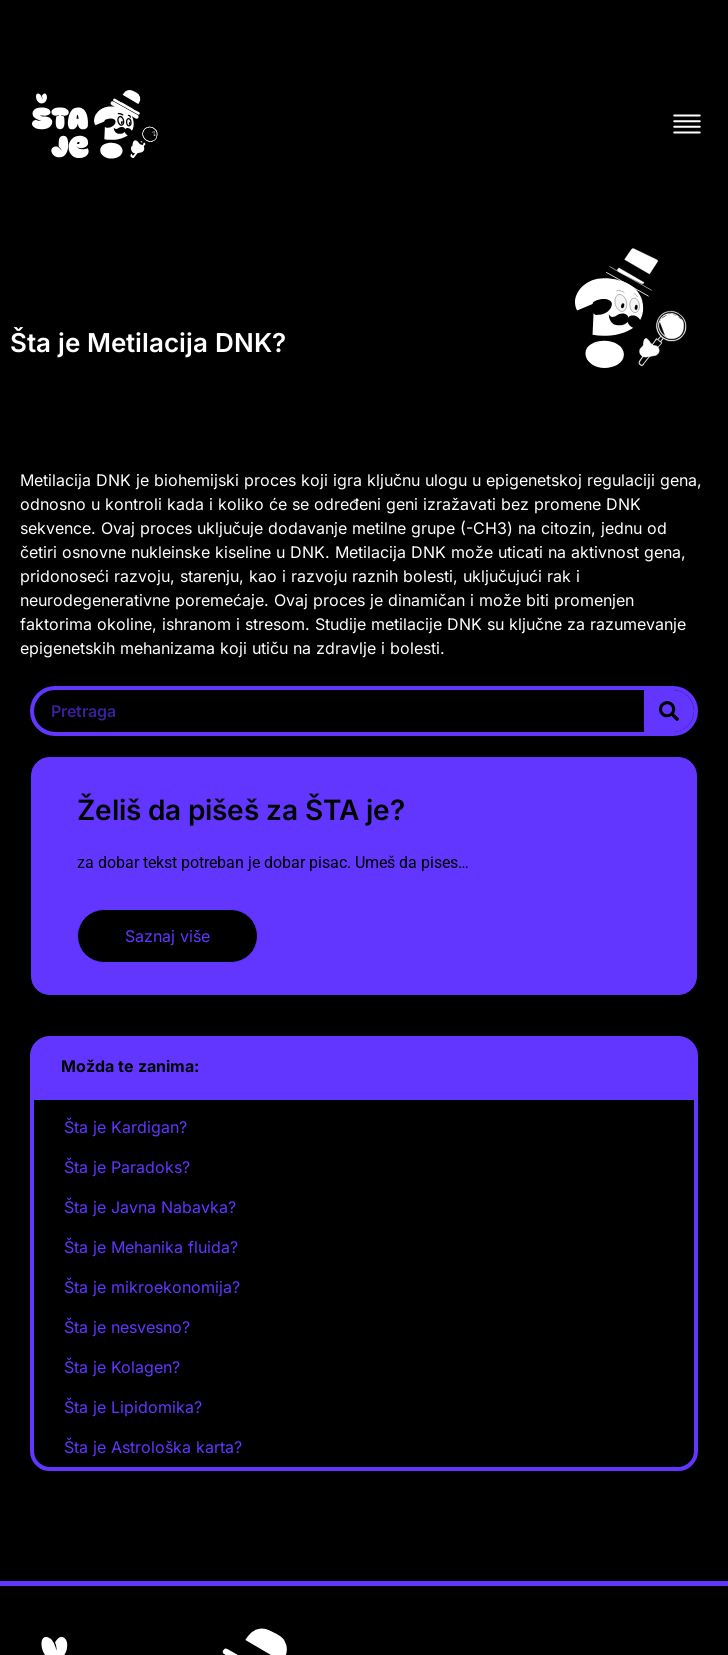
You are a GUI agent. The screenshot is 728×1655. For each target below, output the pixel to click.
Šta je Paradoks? (127, 1167)
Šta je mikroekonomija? (152, 1287)
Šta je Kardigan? (125, 1127)
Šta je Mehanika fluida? (151, 1247)
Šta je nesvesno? (127, 1327)
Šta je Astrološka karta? (153, 1447)
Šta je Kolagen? (122, 1367)
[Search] (669, 711)
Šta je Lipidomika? (133, 1407)
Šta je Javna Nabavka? (150, 1207)
